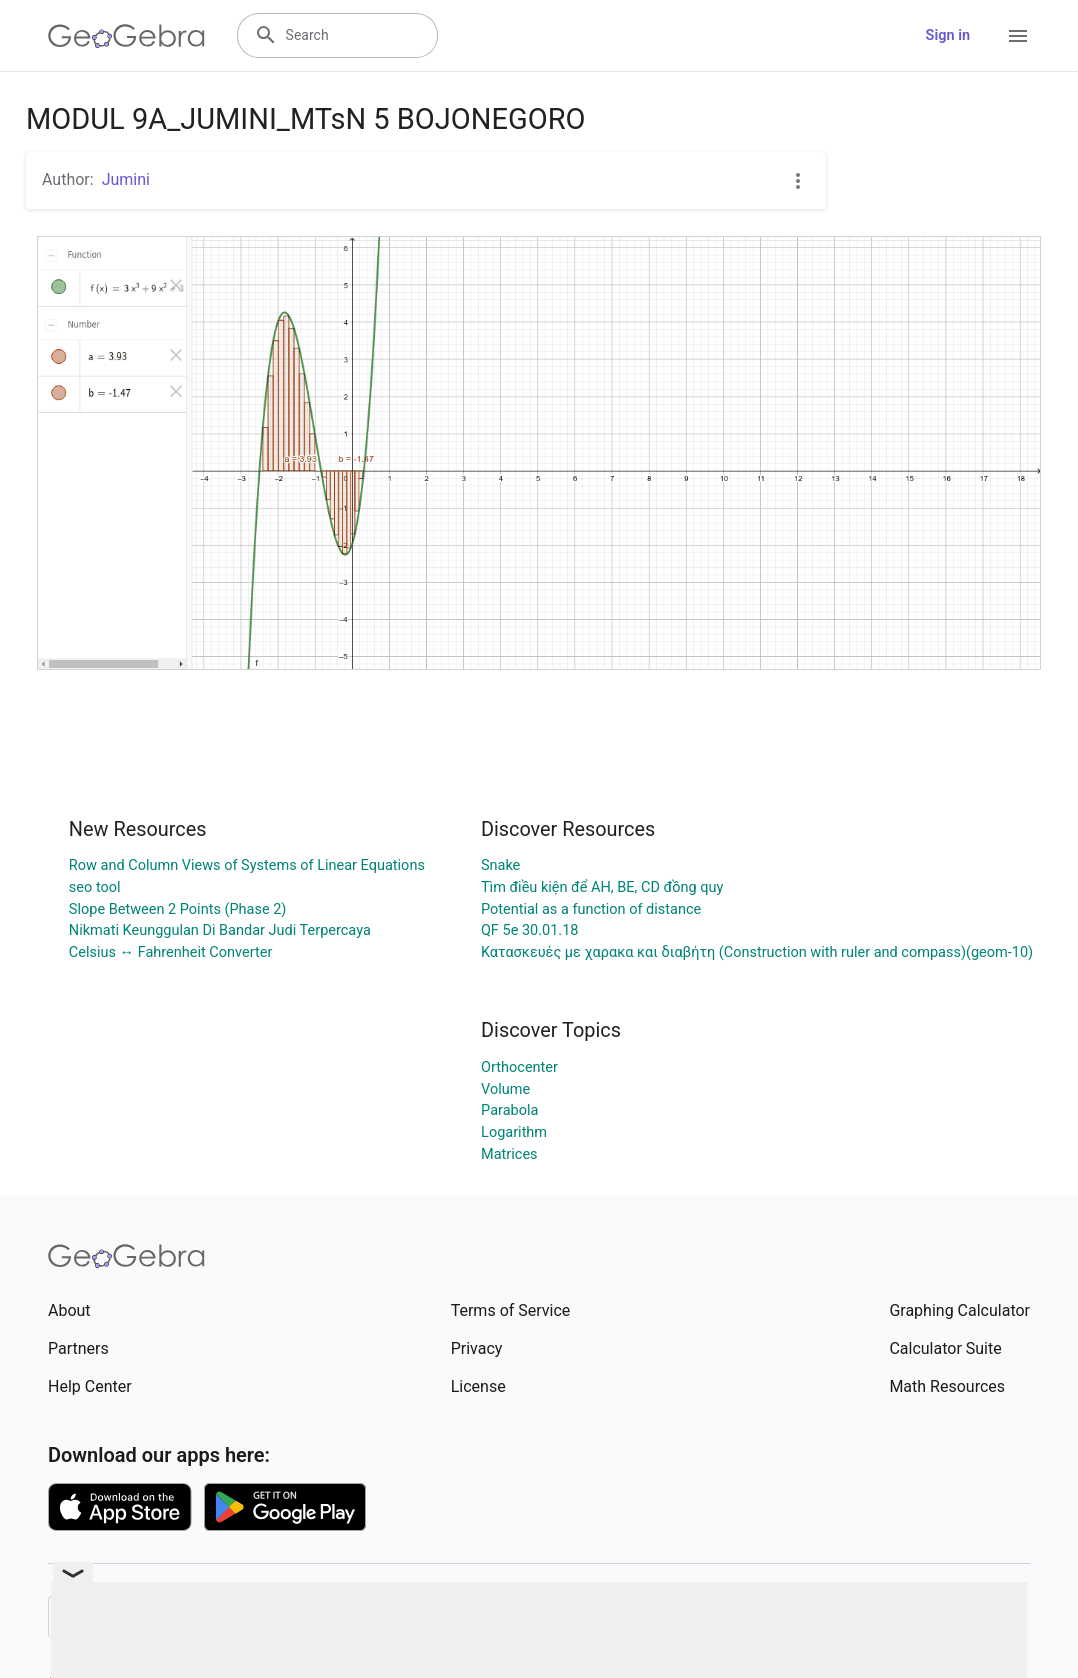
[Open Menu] (1018, 36)
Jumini (126, 179)
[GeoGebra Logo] (126, 36)
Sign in (948, 35)
